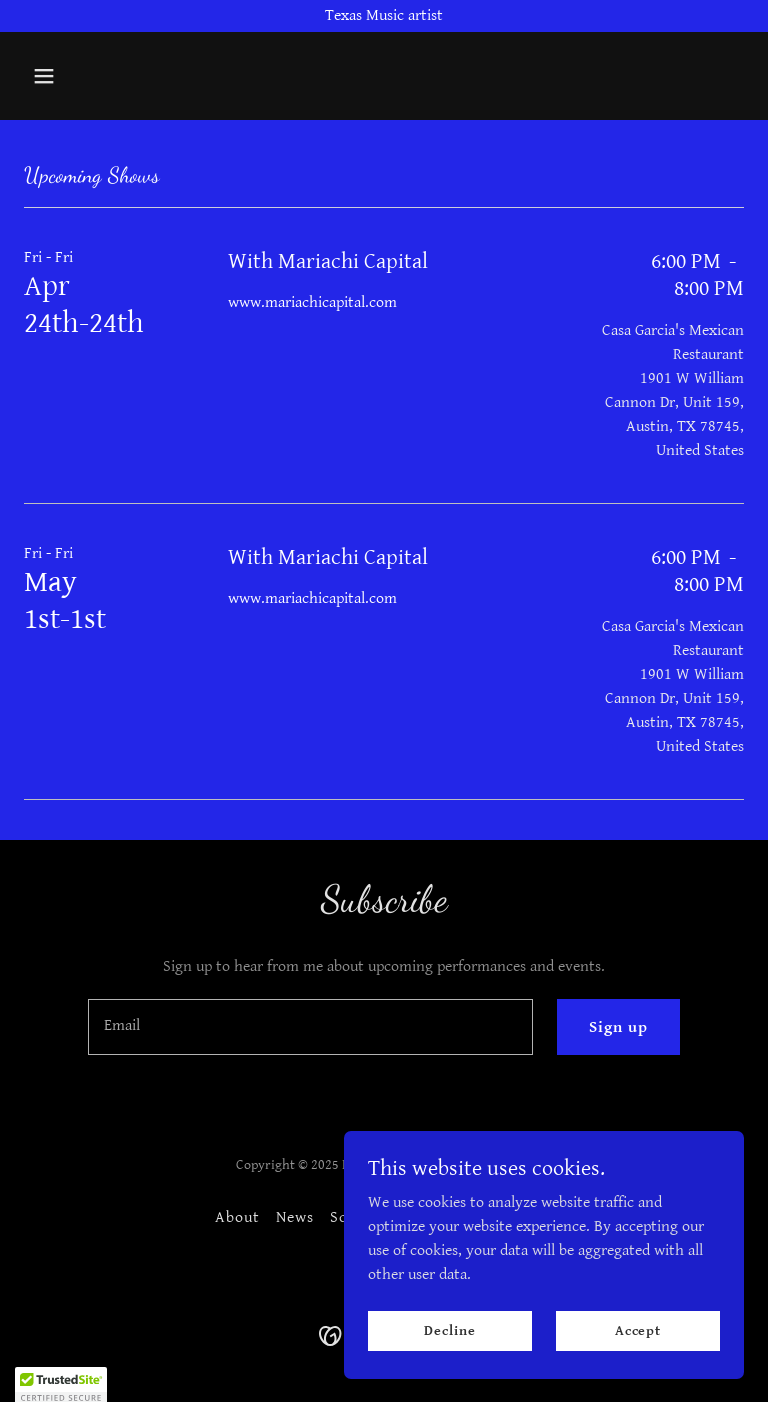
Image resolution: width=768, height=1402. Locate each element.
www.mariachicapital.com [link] (312, 302)
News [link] (295, 1217)
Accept (638, 1330)
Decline (449, 1330)
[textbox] (310, 1027)
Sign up (618, 1027)
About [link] (237, 1217)
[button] (78, 76)
